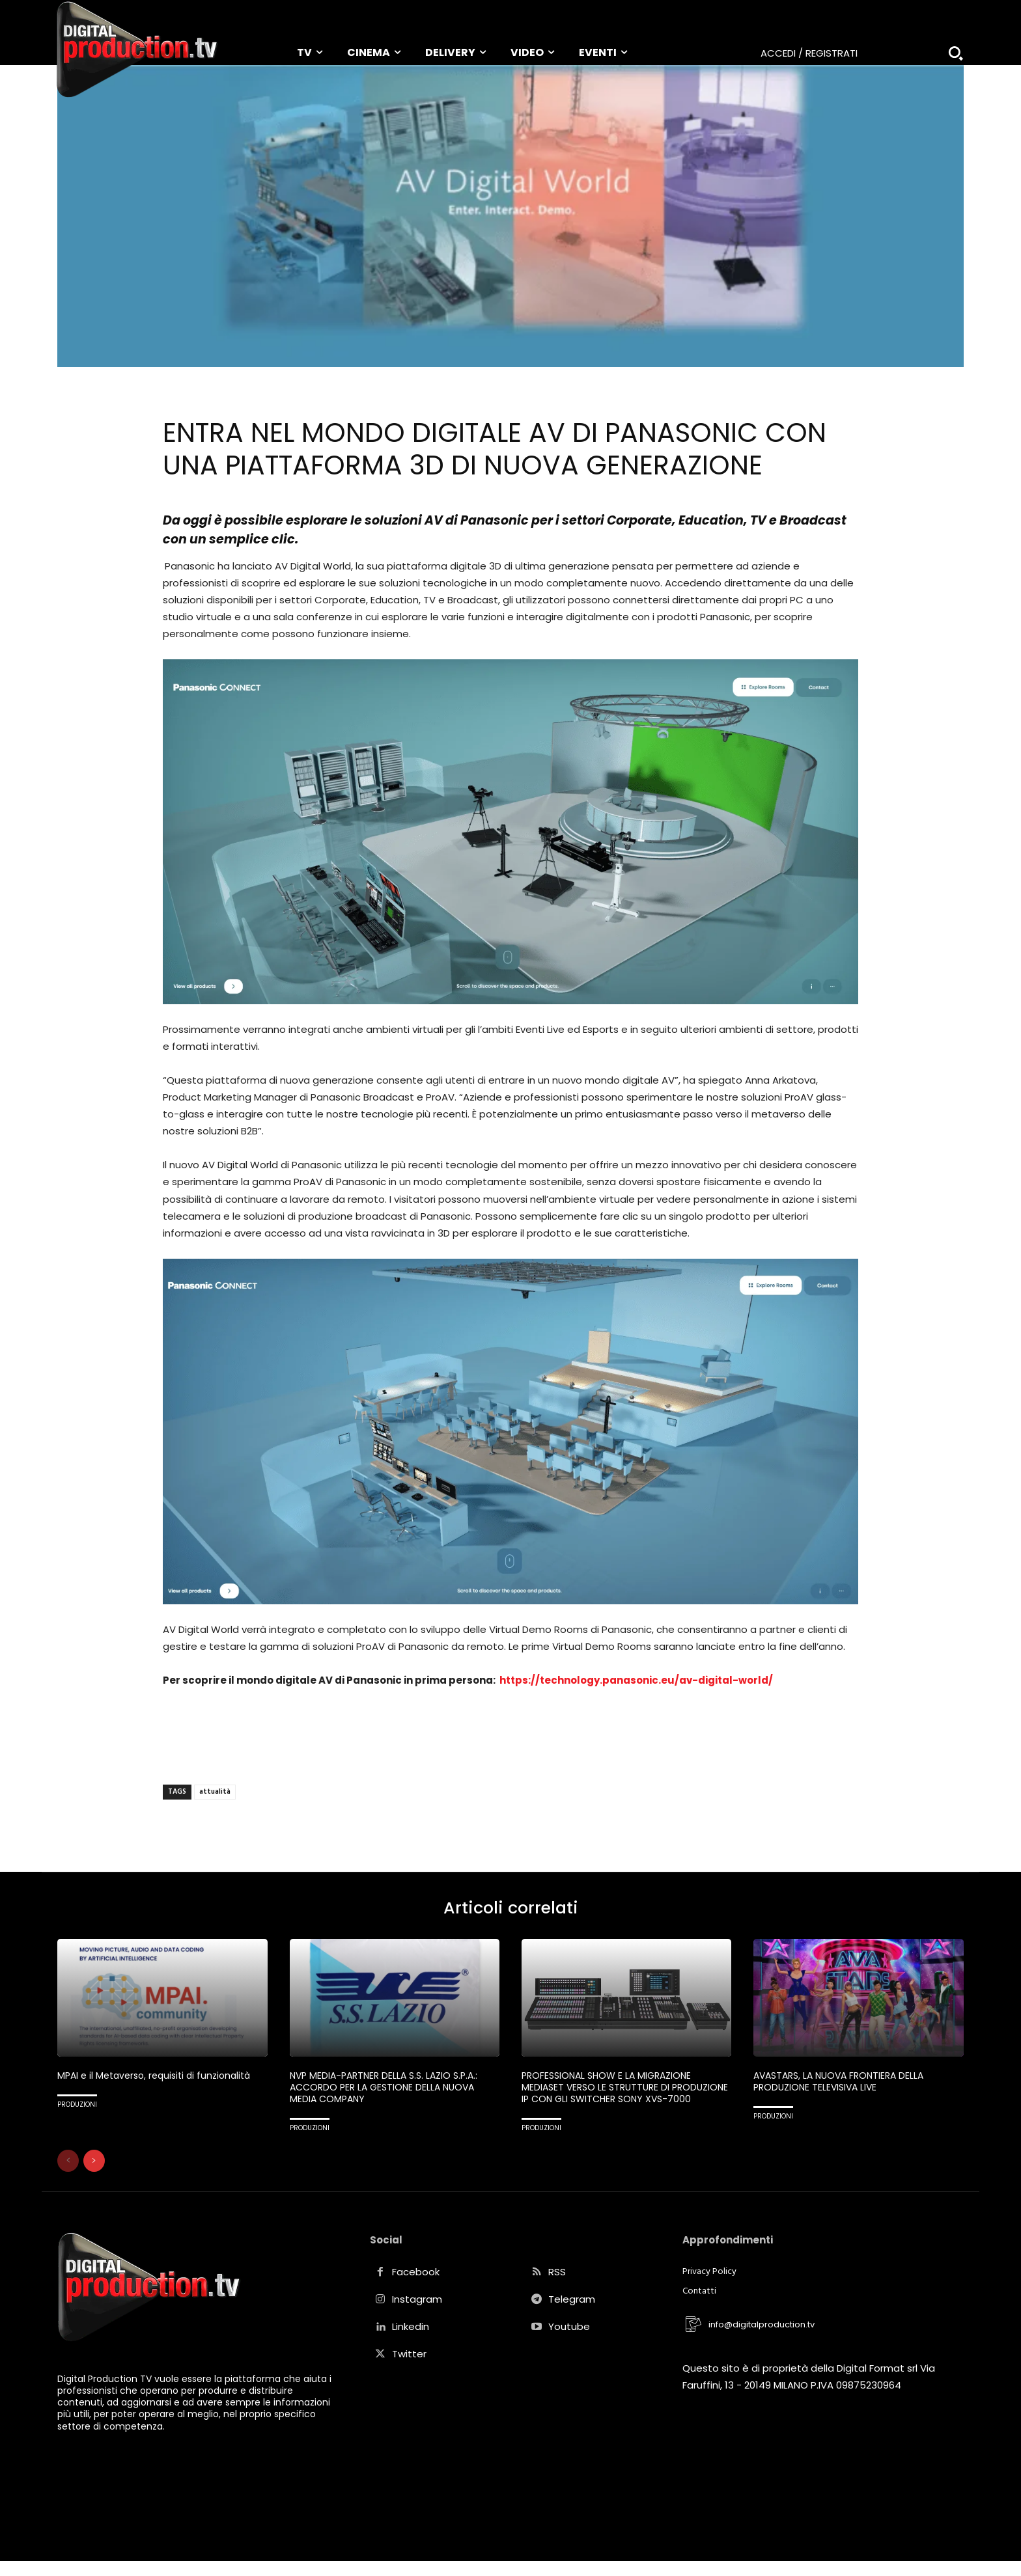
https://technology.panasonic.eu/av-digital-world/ (635, 1680)
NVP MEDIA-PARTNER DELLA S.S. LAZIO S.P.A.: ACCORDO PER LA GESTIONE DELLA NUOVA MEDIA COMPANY (389, 2090)
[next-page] (94, 2176)
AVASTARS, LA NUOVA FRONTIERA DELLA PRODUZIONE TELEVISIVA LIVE (843, 2085)
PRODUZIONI (77, 2108)
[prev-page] (68, 2176)
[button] (955, 53)
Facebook (416, 2287)
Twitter (409, 2369)
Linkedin (410, 2342)
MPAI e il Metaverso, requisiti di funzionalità (159, 2079)
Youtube (569, 2342)
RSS (557, 2287)
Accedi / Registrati (809, 53)
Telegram (571, 2315)
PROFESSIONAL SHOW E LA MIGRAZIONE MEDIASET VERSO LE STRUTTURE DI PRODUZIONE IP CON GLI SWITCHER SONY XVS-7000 (617, 2096)
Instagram (417, 2315)
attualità (215, 1792)
